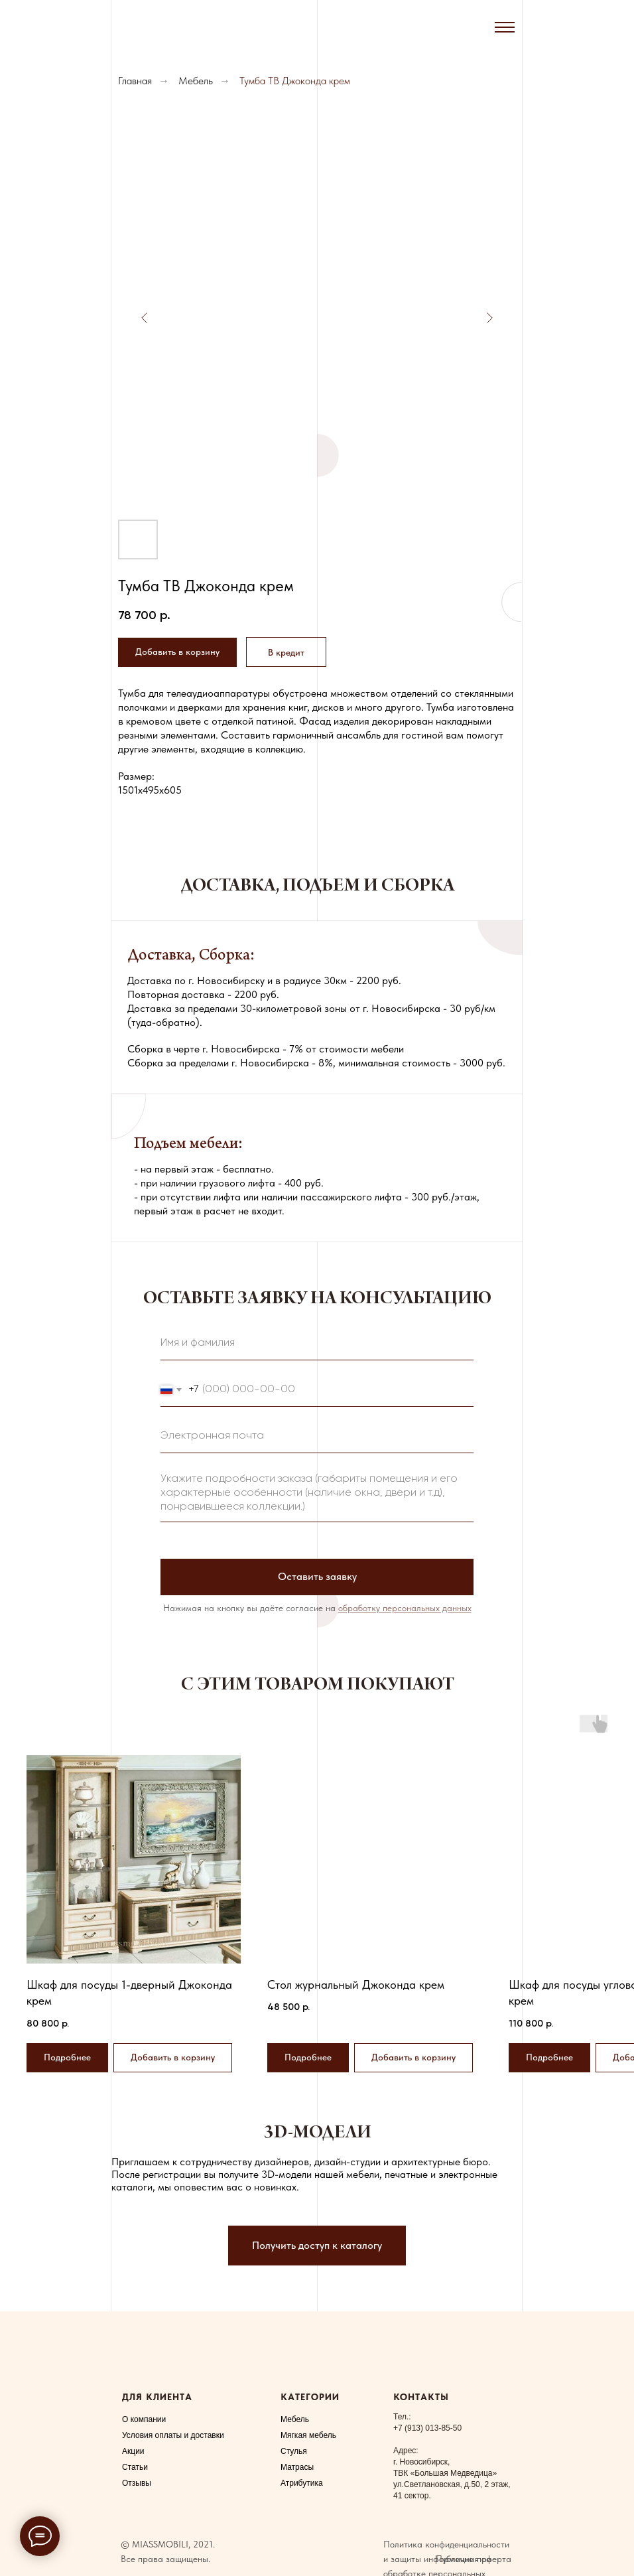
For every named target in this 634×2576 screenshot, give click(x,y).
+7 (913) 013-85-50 (427, 2428)
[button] (286, 652)
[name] (317, 1343)
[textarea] (317, 1494)
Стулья (294, 2451)
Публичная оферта (473, 2558)
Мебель (195, 80)
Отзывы (136, 2483)
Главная (135, 80)
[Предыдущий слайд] (144, 318)
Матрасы (297, 2467)
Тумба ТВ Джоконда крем (294, 80)
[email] (317, 1436)
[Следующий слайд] (489, 318)
